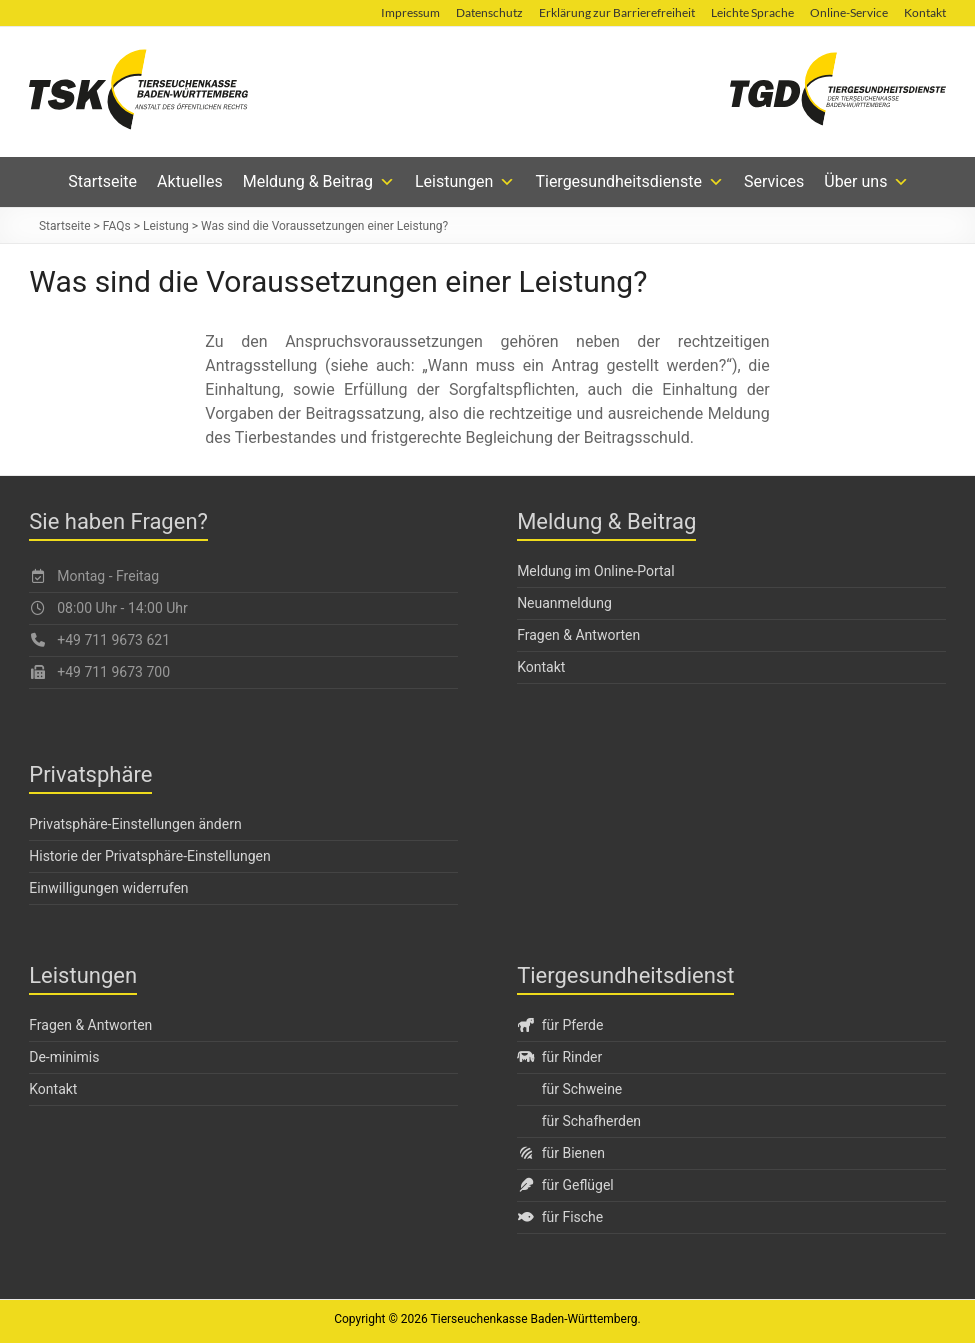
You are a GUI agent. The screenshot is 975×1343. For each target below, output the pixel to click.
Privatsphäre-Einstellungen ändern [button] (135, 824)
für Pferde (560, 1025)
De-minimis (64, 1057)
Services (774, 181)
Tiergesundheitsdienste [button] (629, 182)
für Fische (560, 1217)
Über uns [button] (866, 182)
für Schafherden (591, 1121)
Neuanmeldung (564, 603)
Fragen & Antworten (578, 635)
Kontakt (925, 12)
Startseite (102, 181)
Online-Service (849, 12)
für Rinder (559, 1057)
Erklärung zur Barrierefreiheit (617, 12)
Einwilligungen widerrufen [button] (108, 888)
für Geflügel (565, 1185)
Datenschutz (489, 12)
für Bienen (561, 1153)
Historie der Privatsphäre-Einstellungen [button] (149, 856)
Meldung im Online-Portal (596, 571)
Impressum (410, 12)
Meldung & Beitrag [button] (319, 182)
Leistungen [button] (465, 182)
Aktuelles (190, 181)
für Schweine (582, 1089)
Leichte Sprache (752, 12)
